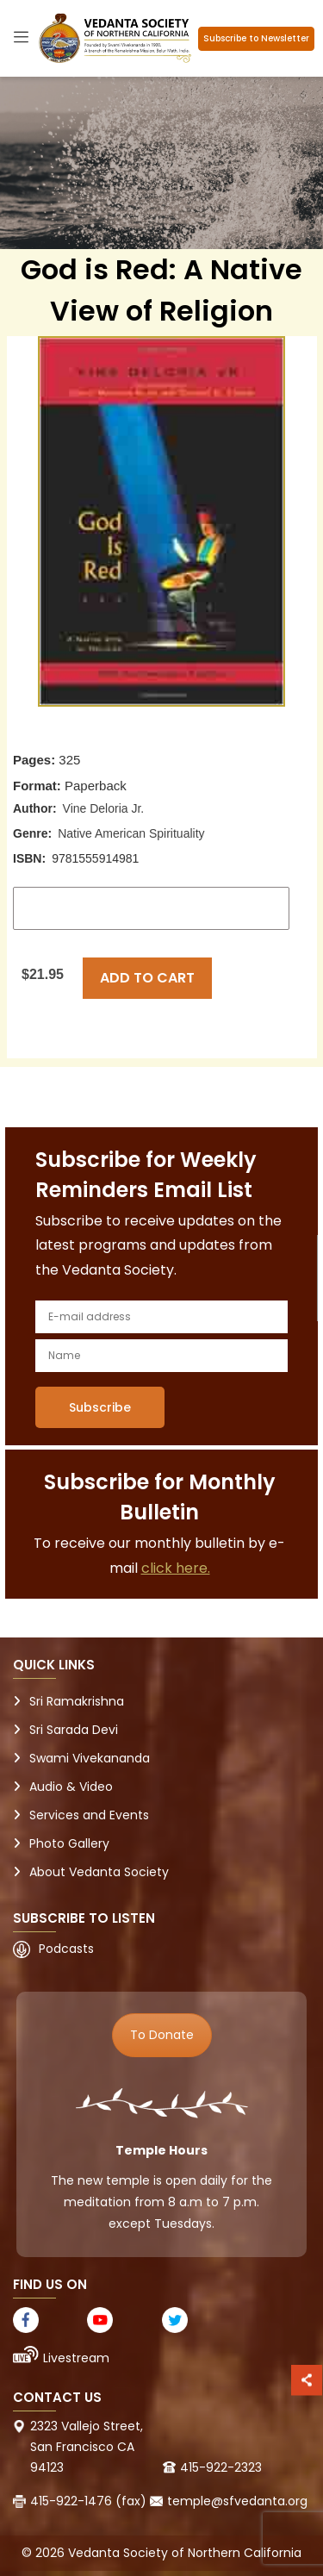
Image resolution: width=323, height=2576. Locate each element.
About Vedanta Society (99, 1872)
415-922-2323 (221, 2467)
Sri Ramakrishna (76, 1701)
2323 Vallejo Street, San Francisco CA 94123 (86, 2446)
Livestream (76, 2358)
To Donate (162, 2034)
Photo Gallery (69, 1843)
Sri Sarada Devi (73, 1729)
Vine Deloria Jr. (104, 808)
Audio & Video (71, 1786)
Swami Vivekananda (89, 1758)
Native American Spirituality (131, 833)
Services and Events (89, 1815)
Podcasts (66, 1948)
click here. (175, 1568)
